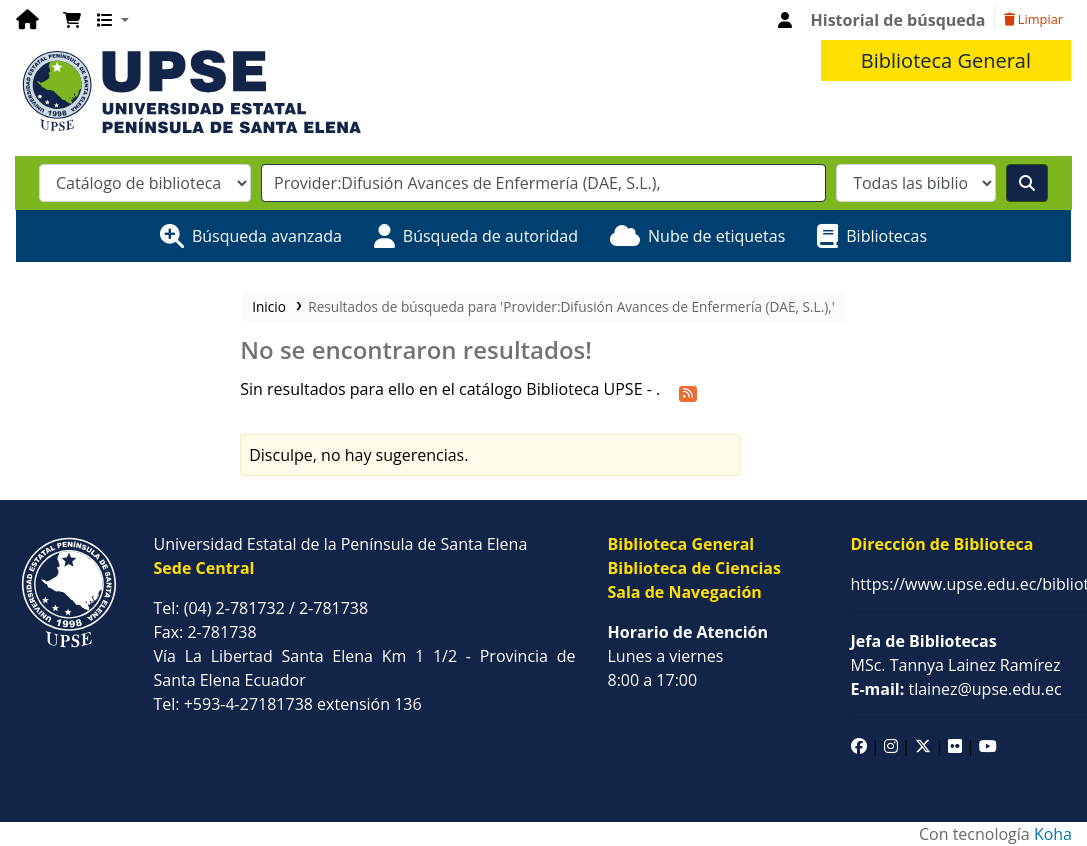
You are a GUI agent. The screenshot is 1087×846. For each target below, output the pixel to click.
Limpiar (1033, 19)
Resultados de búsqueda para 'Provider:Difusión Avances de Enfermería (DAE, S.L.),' (571, 306)
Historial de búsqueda (898, 20)
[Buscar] (1027, 183)
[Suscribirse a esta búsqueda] (688, 391)
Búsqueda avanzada (267, 236)
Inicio (269, 306)
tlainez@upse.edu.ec (956, 689)
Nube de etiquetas (716, 236)
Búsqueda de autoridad (490, 236)
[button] (72, 20)
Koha (1053, 834)
